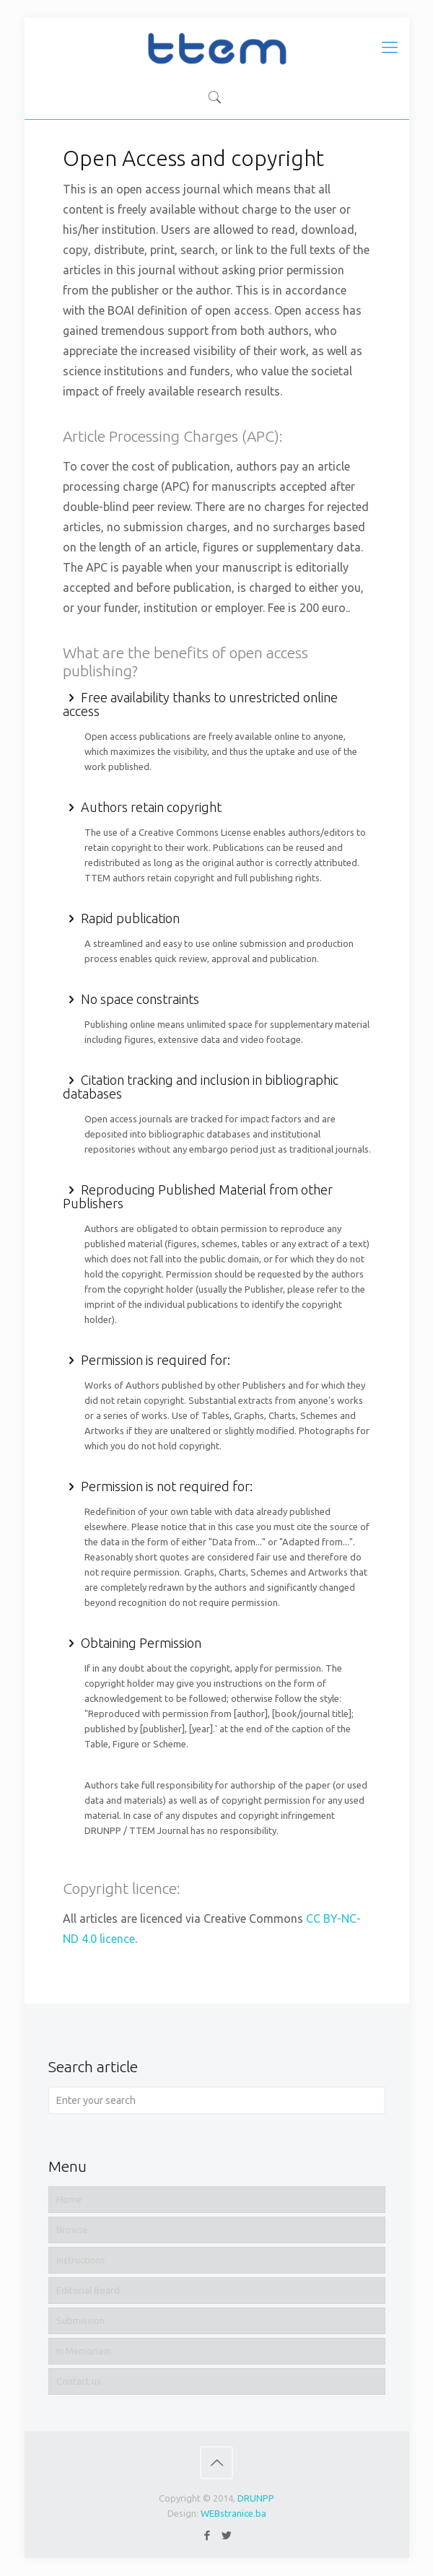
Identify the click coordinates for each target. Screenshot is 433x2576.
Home (69, 2199)
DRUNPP (255, 2498)
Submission (80, 2320)
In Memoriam (83, 2351)
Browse (72, 2229)
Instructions (80, 2260)
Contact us (78, 2381)
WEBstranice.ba (233, 2513)
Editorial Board (88, 2290)
